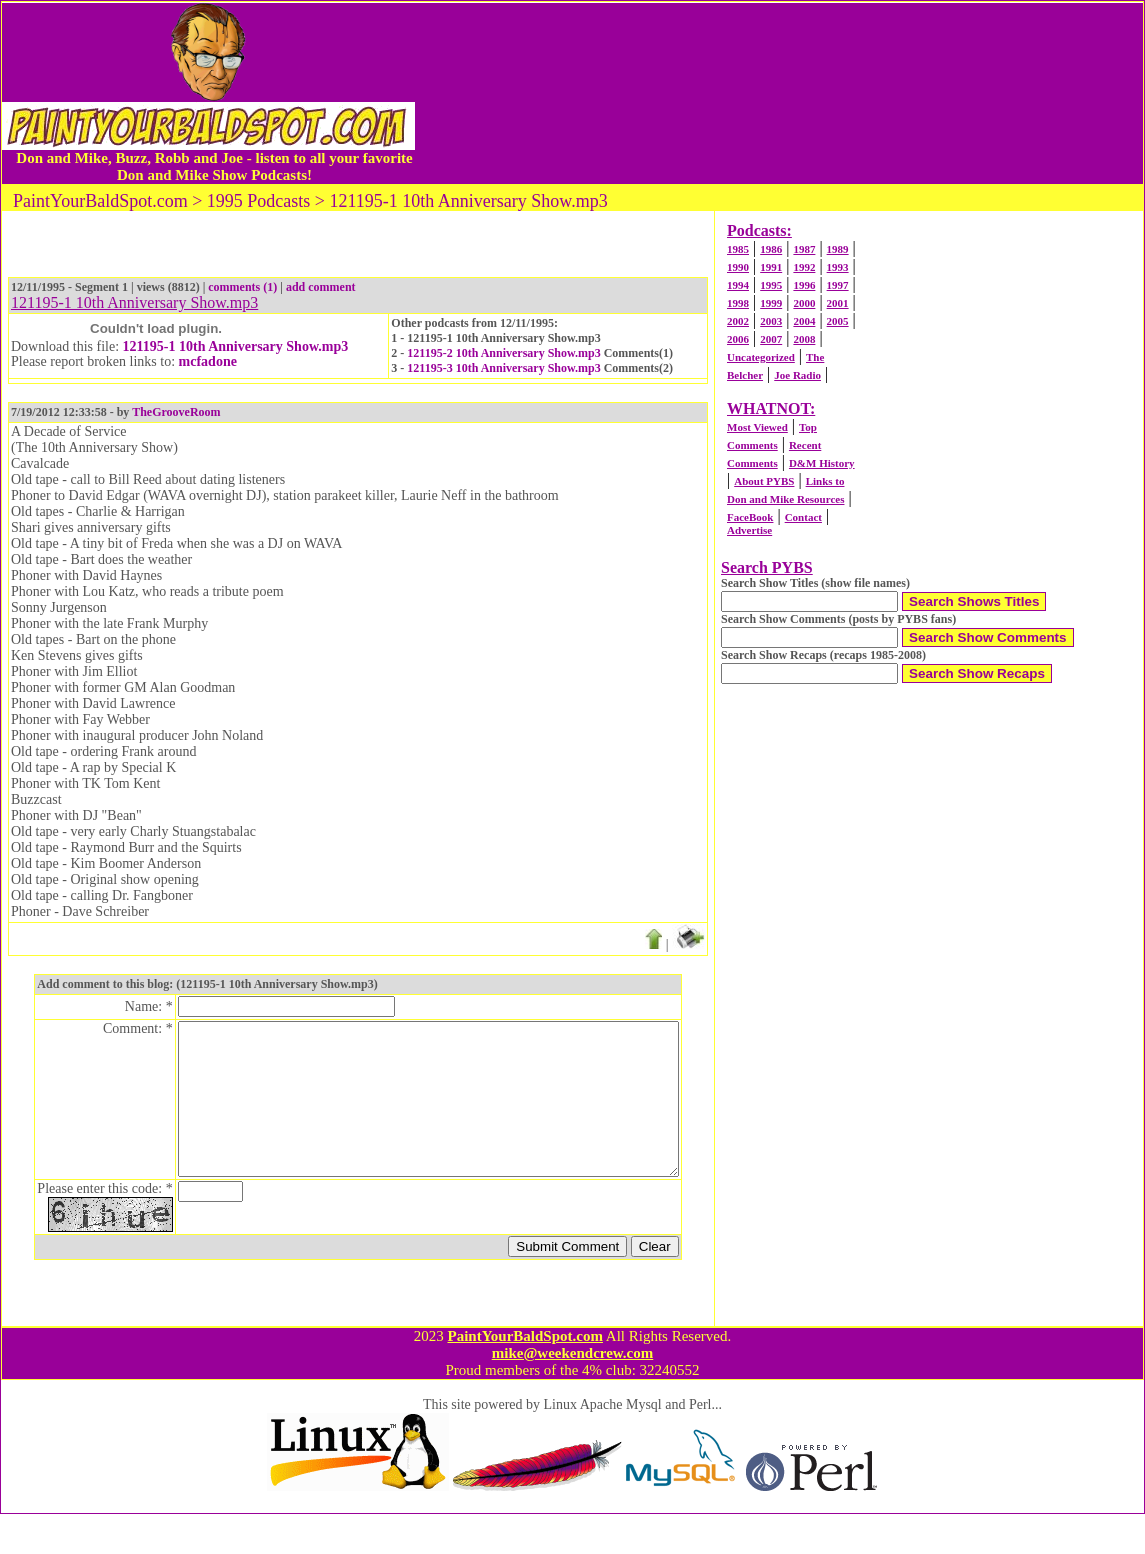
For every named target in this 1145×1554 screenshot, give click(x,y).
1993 (838, 267)
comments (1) (242, 287)
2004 (804, 321)
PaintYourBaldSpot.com (524, 1376)
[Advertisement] (779, 93)
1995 (771, 285)
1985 (738, 249)
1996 (804, 285)
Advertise (749, 530)
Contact (803, 517)
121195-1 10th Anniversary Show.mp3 (236, 346)
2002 (738, 321)
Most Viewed (757, 427)
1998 (738, 303)
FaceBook (750, 517)
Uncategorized (761, 357)
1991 (771, 267)
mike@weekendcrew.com (573, 1393)
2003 (771, 321)
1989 (838, 249)
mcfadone (208, 361)
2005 (838, 321)
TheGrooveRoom (176, 412)
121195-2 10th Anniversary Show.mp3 (503, 353)
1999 (771, 303)
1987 (804, 249)
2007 (771, 339)
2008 (804, 339)
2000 (804, 303)
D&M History (822, 463)
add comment (321, 287)
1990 (738, 267)
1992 (804, 267)
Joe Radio (797, 375)
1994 (738, 285)
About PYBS (764, 481)
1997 (838, 285)
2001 (838, 303)
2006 (738, 339)
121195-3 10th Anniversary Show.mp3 (503, 368)
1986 (771, 249)
